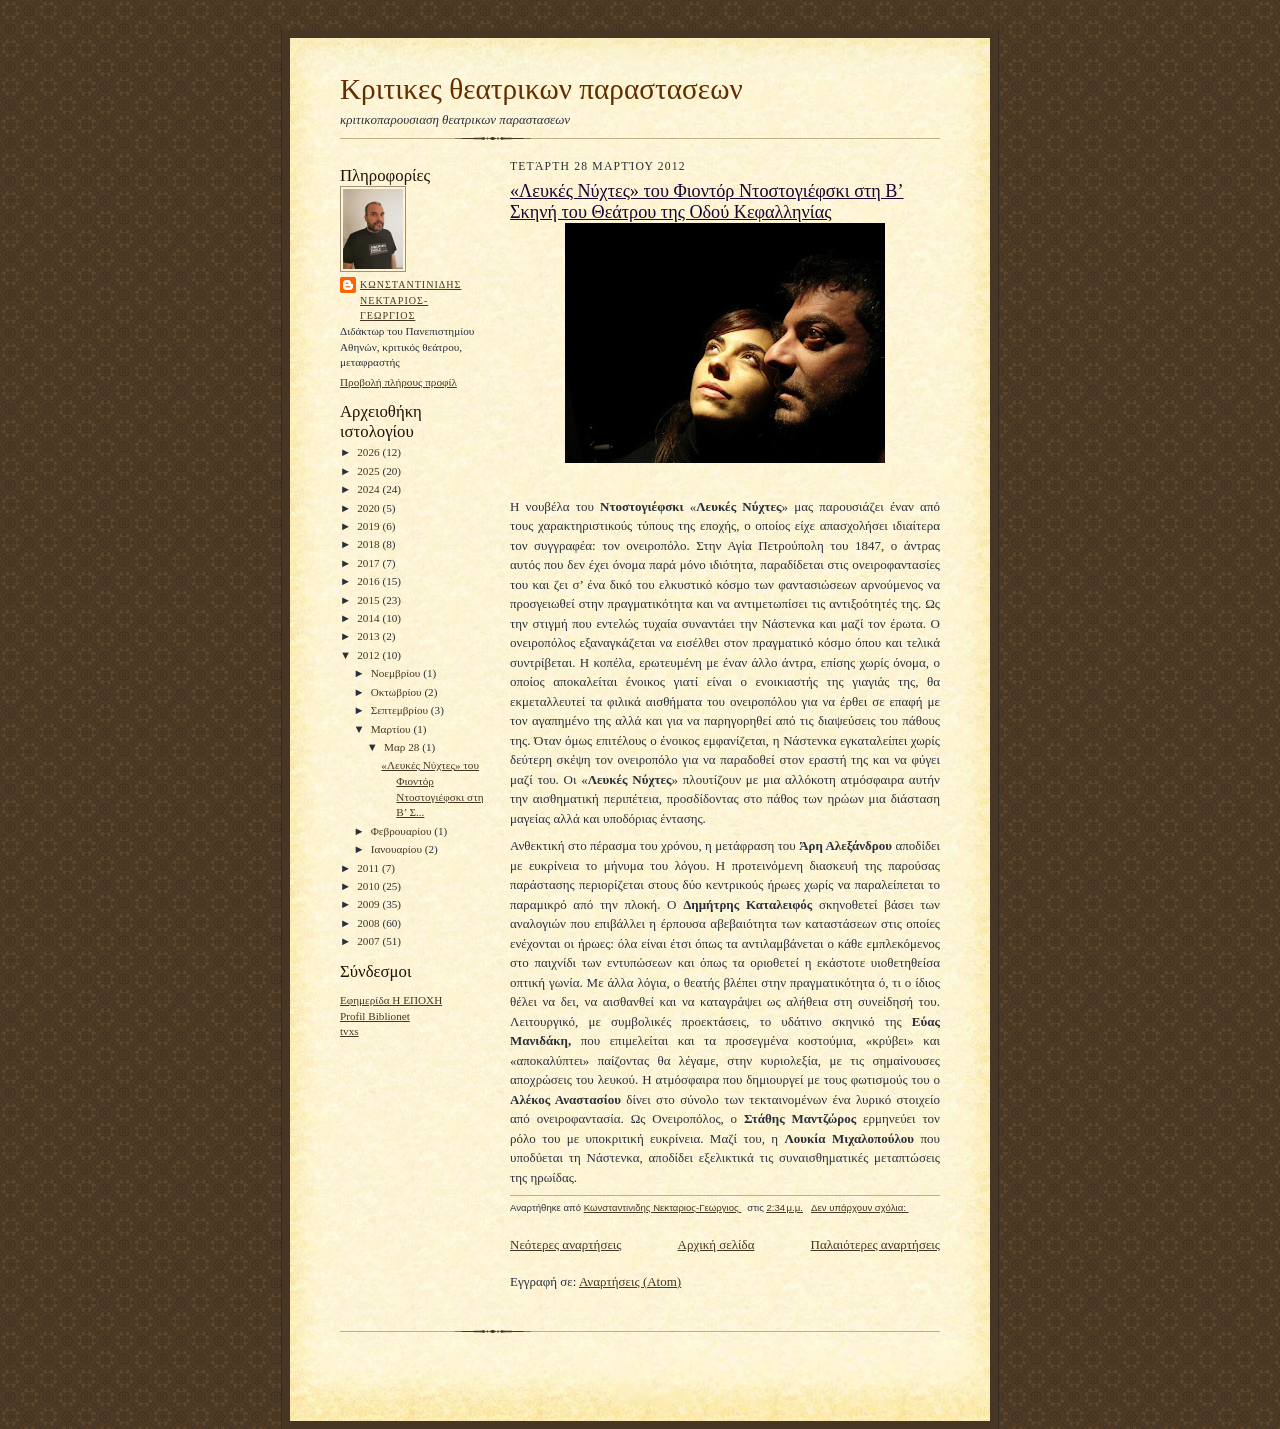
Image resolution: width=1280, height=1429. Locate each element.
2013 (369, 636)
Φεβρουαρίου (403, 831)
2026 (369, 452)
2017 (369, 563)
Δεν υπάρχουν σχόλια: (860, 1207)
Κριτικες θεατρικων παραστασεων (541, 89)
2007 (369, 941)
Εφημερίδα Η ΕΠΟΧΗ (391, 1000)
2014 (369, 618)
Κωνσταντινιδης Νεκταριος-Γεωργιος (410, 300)
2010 (369, 886)
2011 (369, 868)
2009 (369, 904)
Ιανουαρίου (398, 849)
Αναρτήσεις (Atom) (630, 1281)
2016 (369, 581)
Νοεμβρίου (397, 673)
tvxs (349, 1031)
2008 (369, 923)
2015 (369, 600)
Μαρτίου (392, 729)
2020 (369, 508)
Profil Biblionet (375, 1016)
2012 (369, 655)
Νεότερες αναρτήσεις (566, 1244)
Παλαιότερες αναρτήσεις (875, 1244)
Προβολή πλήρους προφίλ (398, 382)
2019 (369, 526)
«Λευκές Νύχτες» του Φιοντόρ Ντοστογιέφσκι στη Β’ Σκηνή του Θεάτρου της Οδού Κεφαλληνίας (707, 201)
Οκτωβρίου (398, 692)
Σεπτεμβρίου (401, 710)
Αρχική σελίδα (716, 1244)
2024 (369, 489)
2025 (369, 471)
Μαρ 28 (403, 747)
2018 (369, 544)
